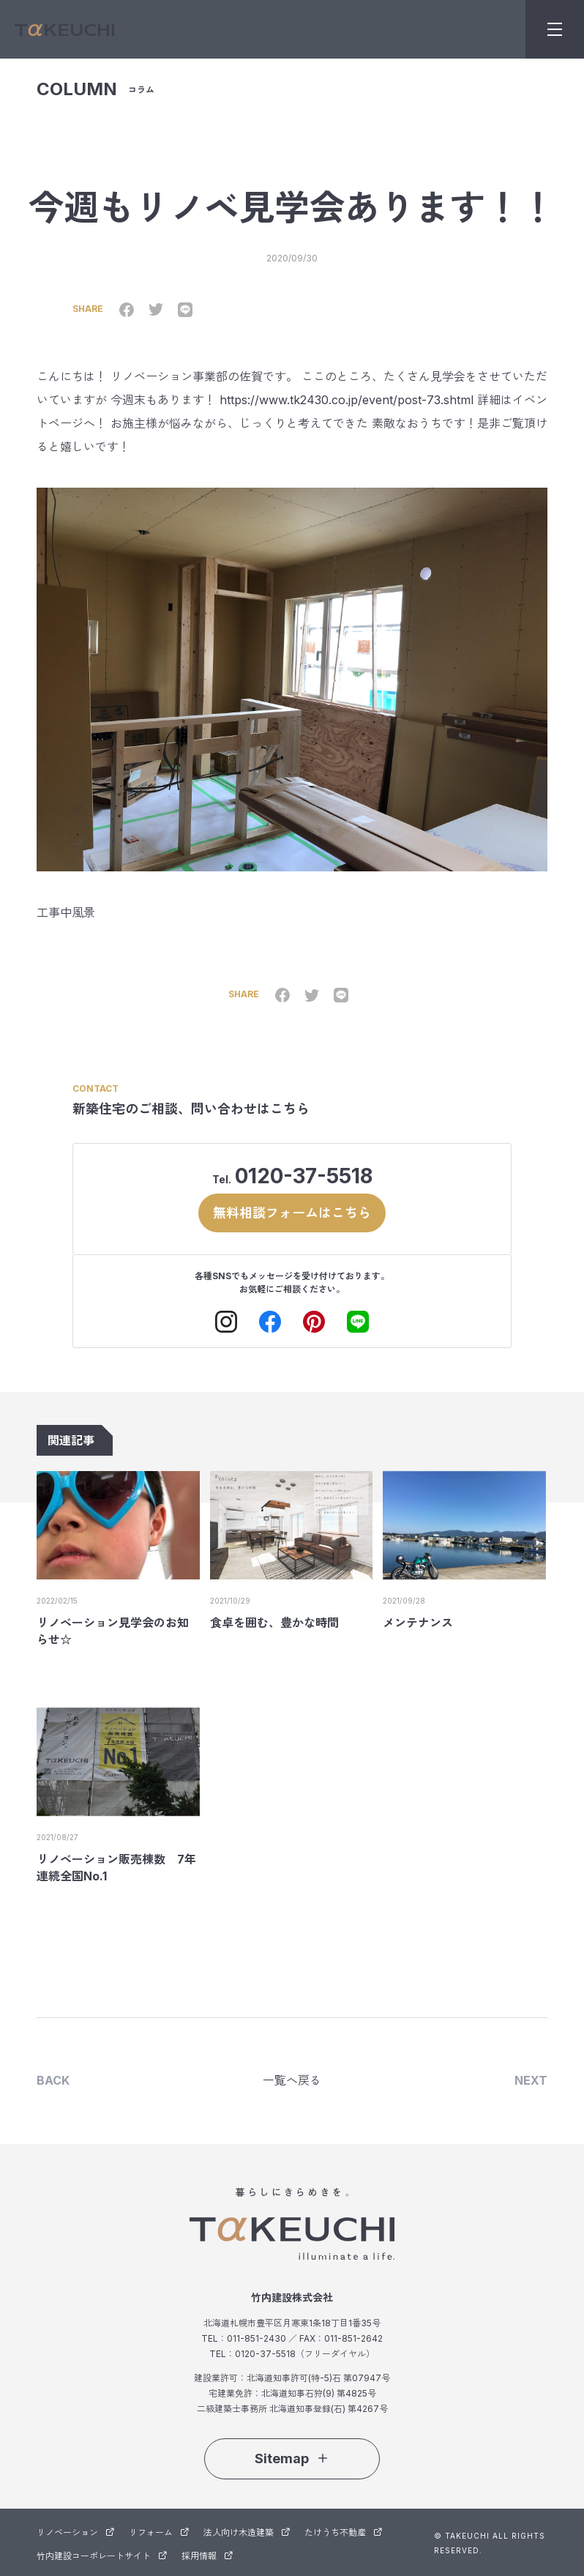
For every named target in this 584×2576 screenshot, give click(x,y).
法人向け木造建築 (246, 2530)
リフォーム (159, 2530)
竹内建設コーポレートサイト (102, 2554)
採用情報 (207, 2554)
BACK (53, 2079)
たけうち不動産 (343, 2530)
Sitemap (292, 2457)
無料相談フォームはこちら (292, 1211)
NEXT (530, 2079)
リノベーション (75, 2530)
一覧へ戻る (292, 2079)
